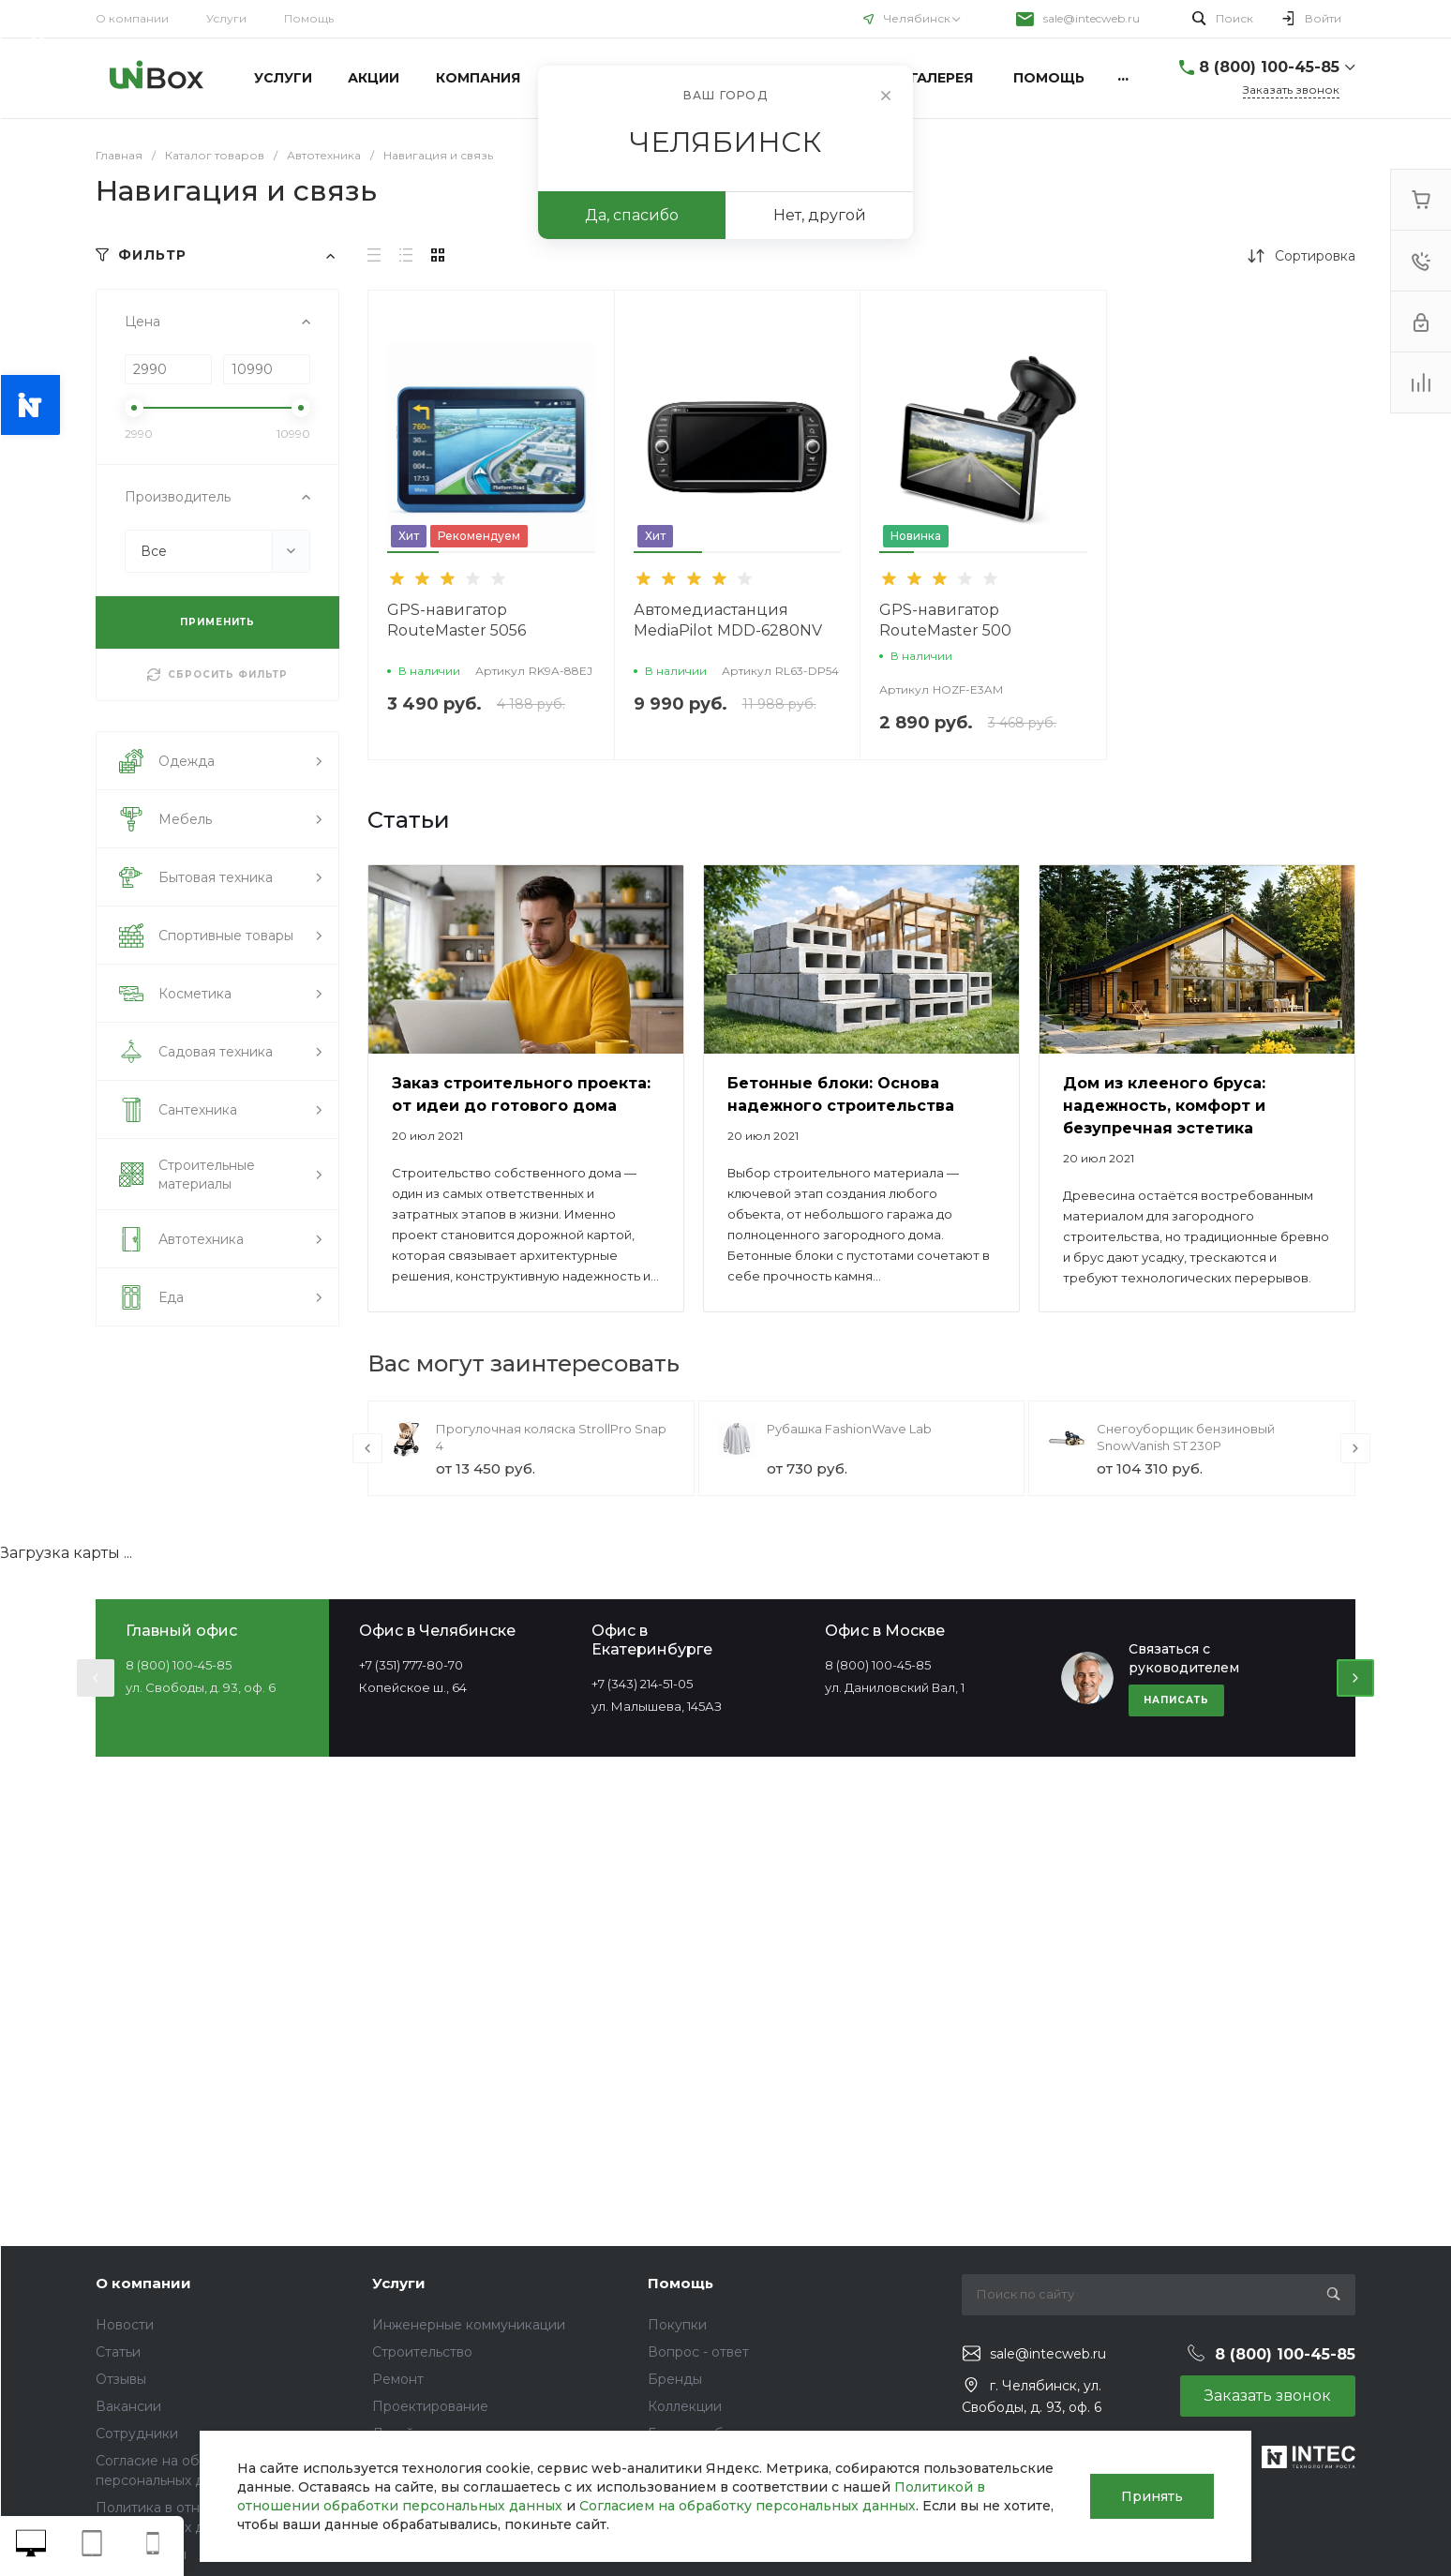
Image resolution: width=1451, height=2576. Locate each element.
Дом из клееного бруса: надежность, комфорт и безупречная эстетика (1164, 1105)
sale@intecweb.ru (1091, 18)
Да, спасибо (632, 215)
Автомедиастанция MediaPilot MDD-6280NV (728, 620)
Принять (1152, 2496)
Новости (125, 2324)
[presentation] (367, 1448)
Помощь (309, 18)
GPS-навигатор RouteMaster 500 (945, 620)
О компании (132, 18)
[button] (413, 552)
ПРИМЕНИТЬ (217, 622)
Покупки (677, 2324)
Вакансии (128, 2406)
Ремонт (398, 2379)
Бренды (675, 2379)
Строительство (422, 2352)
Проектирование (430, 2406)
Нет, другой (819, 215)
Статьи (118, 2352)
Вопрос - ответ (698, 2352)
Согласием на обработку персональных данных (747, 2505)
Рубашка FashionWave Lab (849, 1428)
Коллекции (685, 2406)
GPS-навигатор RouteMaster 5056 (456, 620)
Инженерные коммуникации (468, 2324)
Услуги (226, 18)
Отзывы (121, 2379)
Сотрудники (137, 2433)
